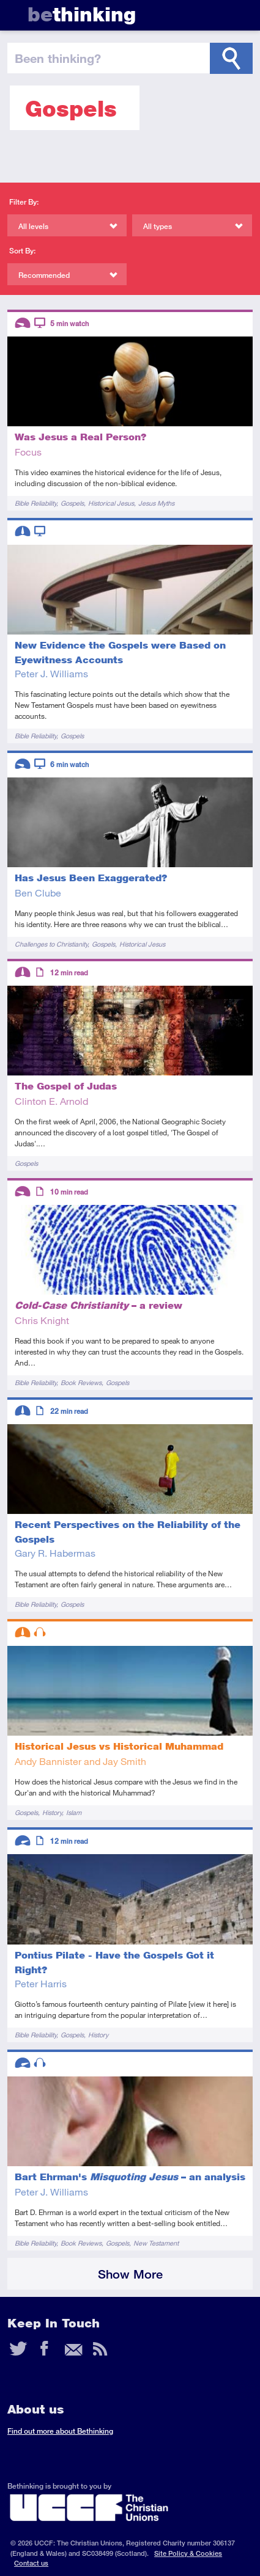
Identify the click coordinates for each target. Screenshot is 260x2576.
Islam (73, 1812)
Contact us (31, 2563)
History (52, 1812)
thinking (82, 14)
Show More (130, 2274)
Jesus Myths (156, 503)
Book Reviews (81, 1382)
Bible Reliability (35, 503)
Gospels (72, 503)
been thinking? (58, 58)
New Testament (156, 2243)
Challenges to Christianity (51, 944)
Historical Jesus (111, 503)
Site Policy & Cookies (188, 2553)
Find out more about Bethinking (60, 2431)
